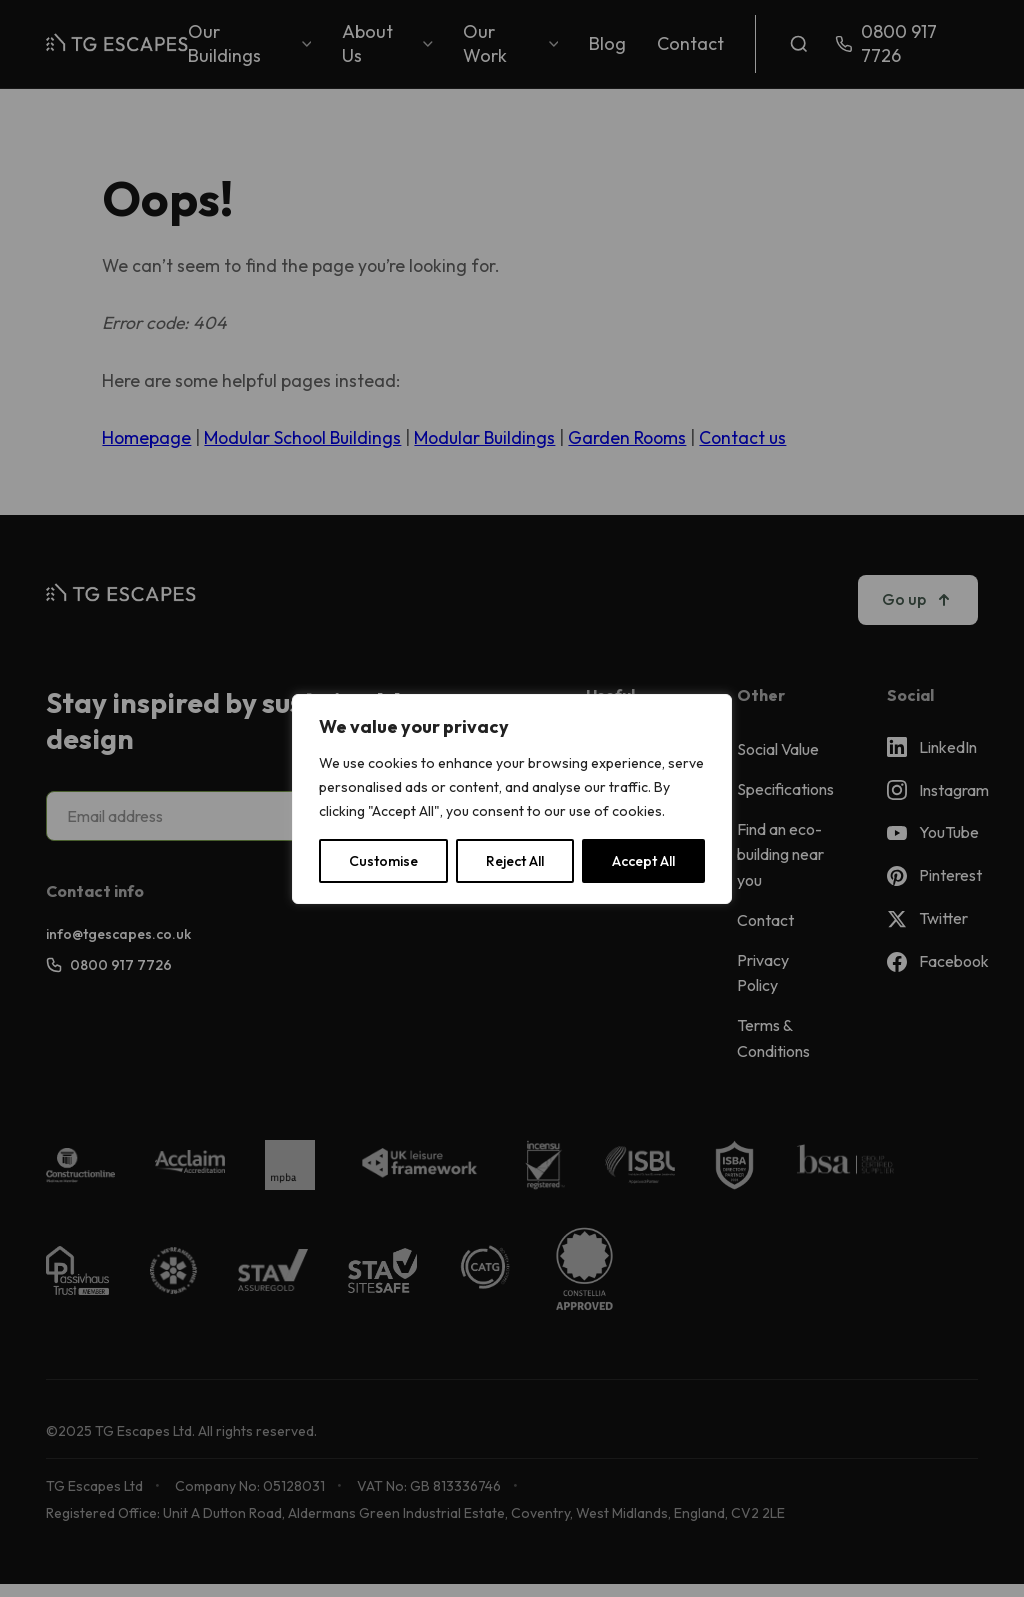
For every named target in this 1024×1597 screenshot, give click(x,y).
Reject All (515, 861)
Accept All (643, 861)
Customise (383, 861)
